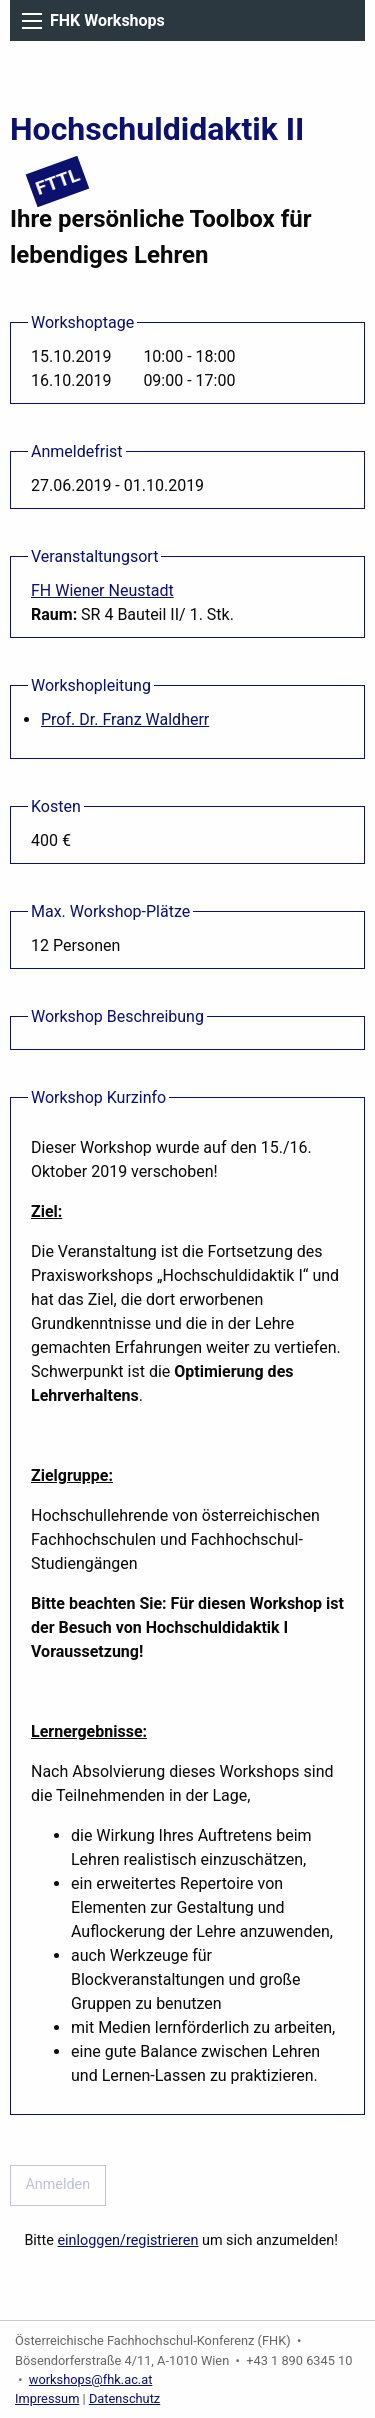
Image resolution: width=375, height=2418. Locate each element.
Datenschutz (124, 2398)
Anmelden (57, 2184)
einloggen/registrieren (127, 2240)
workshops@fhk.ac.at (91, 2379)
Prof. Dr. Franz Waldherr (125, 719)
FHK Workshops (107, 20)
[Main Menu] (32, 21)
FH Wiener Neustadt (102, 590)
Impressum (47, 2398)
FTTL (57, 181)
